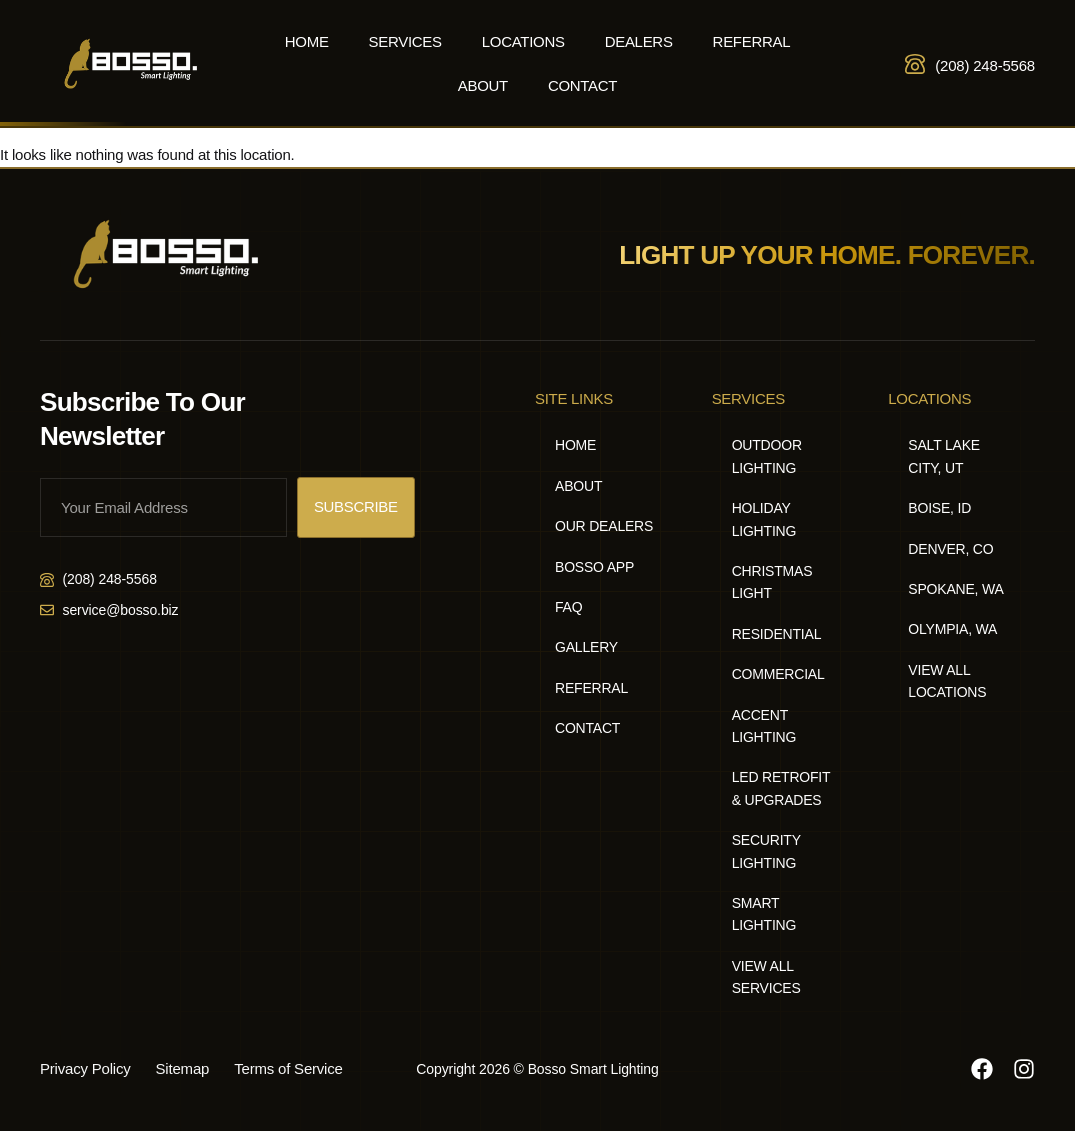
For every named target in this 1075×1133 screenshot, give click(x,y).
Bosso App (594, 567)
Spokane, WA (955, 589)
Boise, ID (939, 508)
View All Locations (947, 681)
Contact (582, 85)
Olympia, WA (952, 629)
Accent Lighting (764, 726)
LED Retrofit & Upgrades (781, 788)
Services (405, 41)
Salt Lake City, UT (944, 456)
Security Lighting (766, 851)
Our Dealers (604, 526)
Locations (523, 41)
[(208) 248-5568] (915, 64)
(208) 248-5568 (985, 65)
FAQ (568, 607)
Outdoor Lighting (767, 456)
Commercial (778, 674)
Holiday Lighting (764, 519)
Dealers (639, 41)
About (483, 85)
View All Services (766, 977)
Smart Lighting (764, 914)
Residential (777, 634)
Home (307, 41)
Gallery (586, 647)
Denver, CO (950, 549)
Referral (752, 41)
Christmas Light (772, 582)
